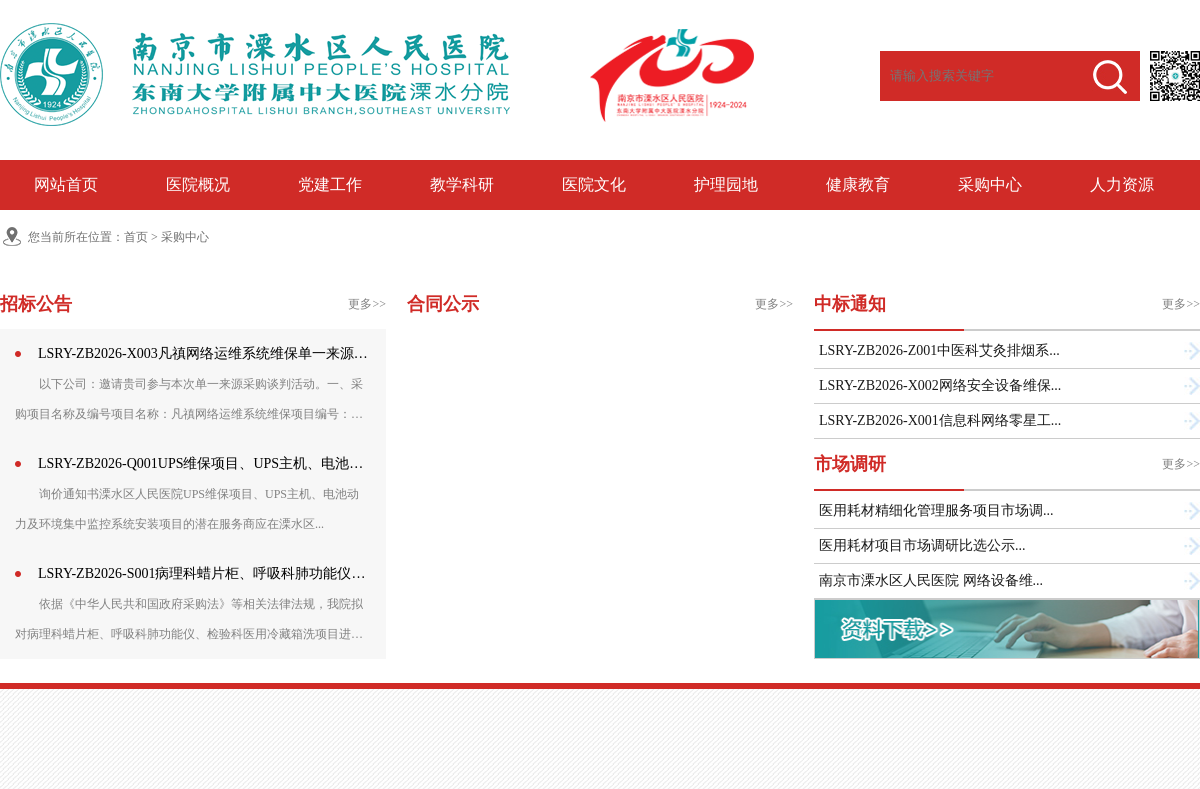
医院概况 (198, 184)
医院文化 (594, 184)
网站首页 (66, 184)
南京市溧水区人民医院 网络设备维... (931, 580)
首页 (136, 237)
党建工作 (330, 184)
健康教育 (858, 184)
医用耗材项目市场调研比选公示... (922, 545)
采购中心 (990, 184)
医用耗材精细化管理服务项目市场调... (936, 510)
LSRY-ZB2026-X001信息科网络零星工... (940, 420)
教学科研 (462, 184)
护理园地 (726, 184)
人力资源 (1122, 184)
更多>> (367, 304)
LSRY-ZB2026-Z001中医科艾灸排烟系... (939, 350)
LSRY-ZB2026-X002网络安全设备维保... (940, 385)
